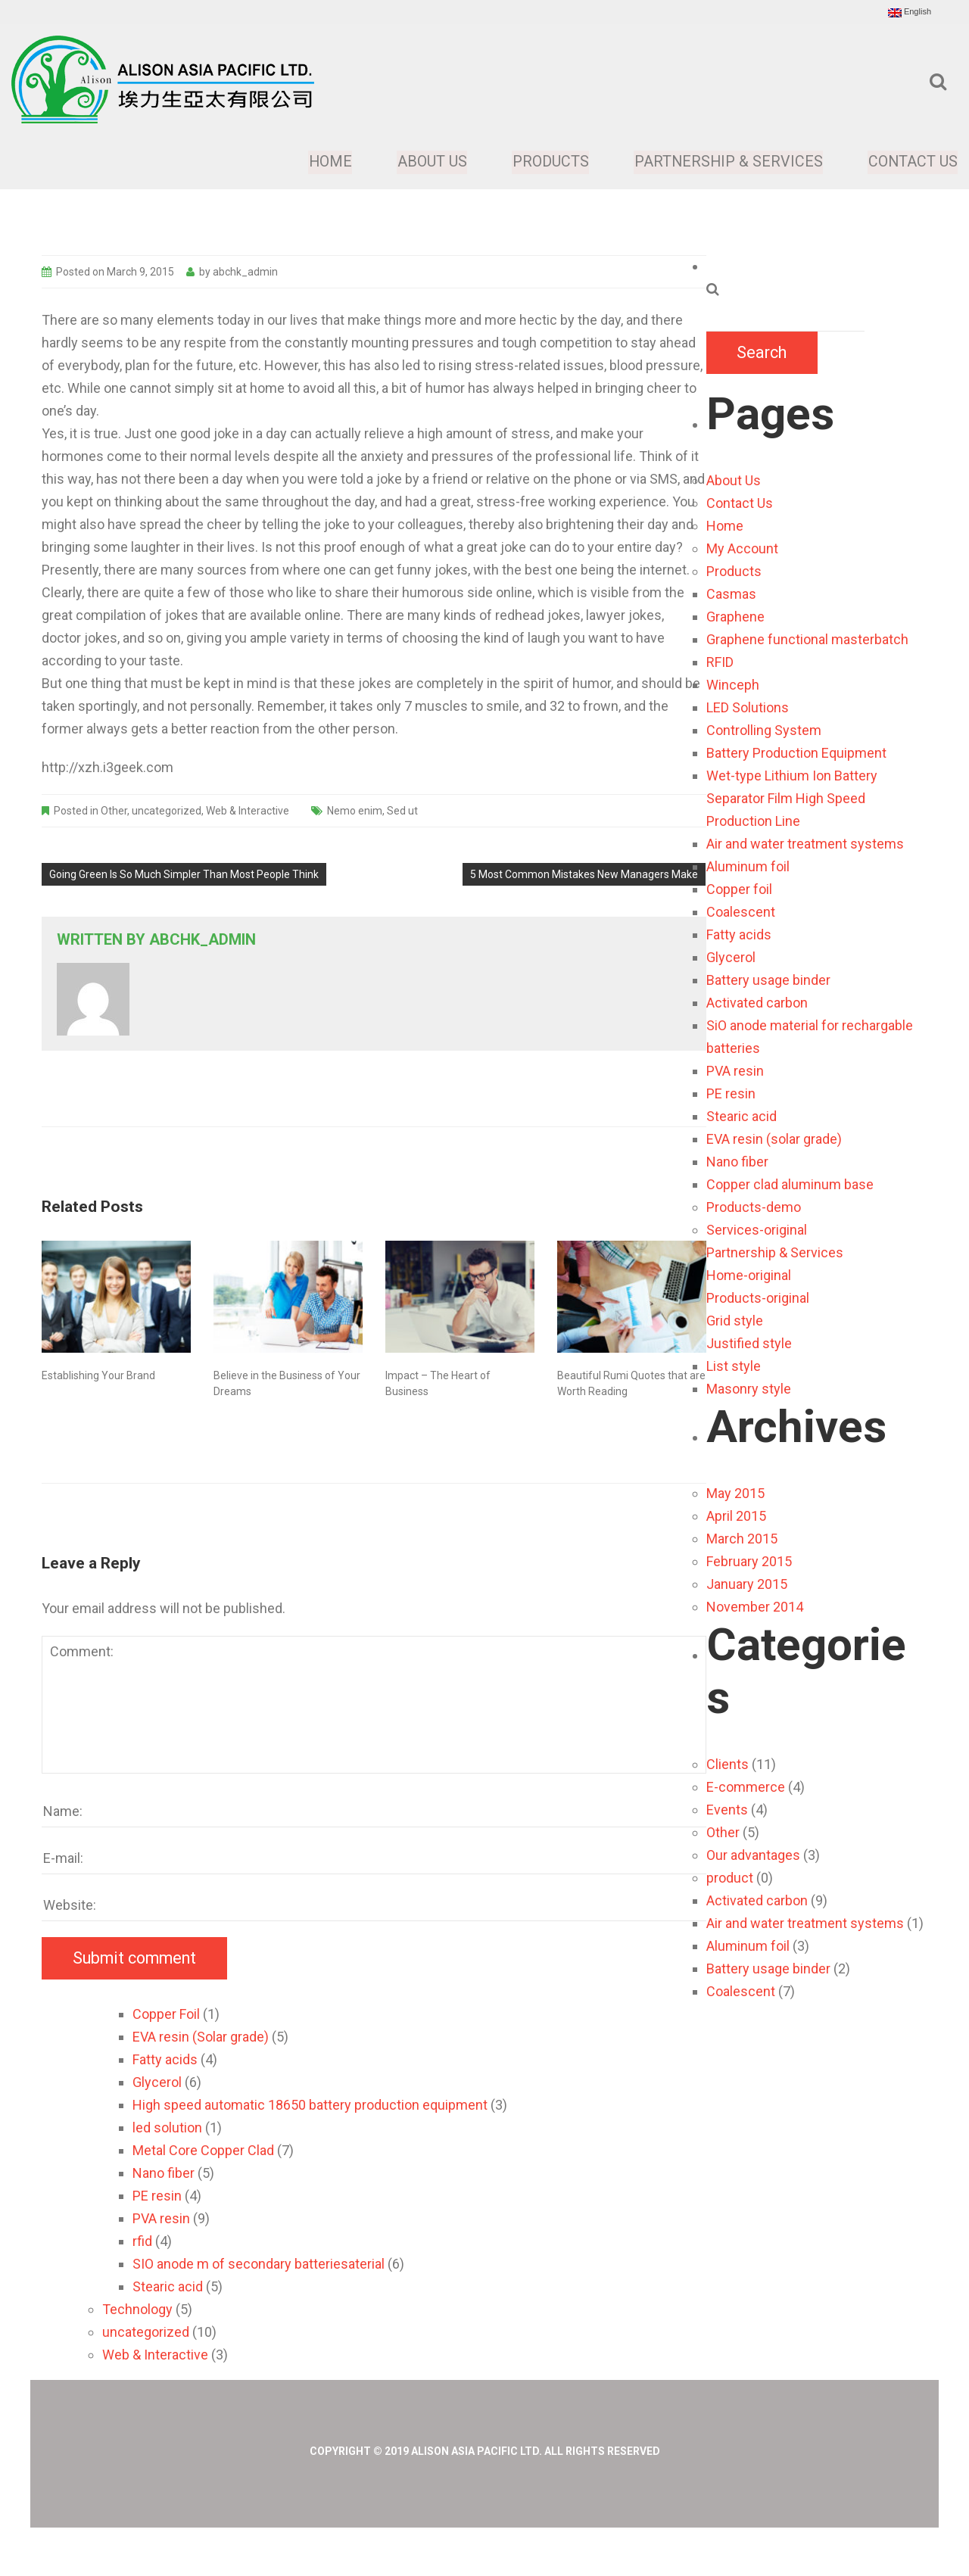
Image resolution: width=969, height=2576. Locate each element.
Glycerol (731, 957)
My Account (742, 548)
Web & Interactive (247, 811)
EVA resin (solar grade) (774, 1139)
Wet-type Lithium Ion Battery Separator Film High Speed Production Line (791, 798)
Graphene (735, 617)
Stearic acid (741, 1116)
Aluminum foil (748, 866)
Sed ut (402, 811)
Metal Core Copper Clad (203, 2150)
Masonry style (748, 1389)
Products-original (757, 1298)
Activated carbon (757, 1003)
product (729, 1878)
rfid (142, 2241)
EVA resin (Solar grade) (200, 2037)
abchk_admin (245, 272)
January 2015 (746, 1584)
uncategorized (166, 811)
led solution (167, 2127)
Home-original (748, 1275)
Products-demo (753, 1207)
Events (727, 1810)
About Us (432, 162)
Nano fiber (737, 1162)
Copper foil (739, 889)
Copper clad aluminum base (790, 1184)
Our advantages (753, 1855)
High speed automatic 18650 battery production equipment (310, 2105)
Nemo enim (354, 811)
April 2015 (736, 1516)
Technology (137, 2309)
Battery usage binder (768, 980)
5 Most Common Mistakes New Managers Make (584, 874)
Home (331, 162)
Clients (727, 1764)
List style (733, 1366)
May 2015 (735, 1493)
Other (114, 811)
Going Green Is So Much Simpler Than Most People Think (184, 874)
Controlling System (763, 730)
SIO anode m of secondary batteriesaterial (258, 2264)
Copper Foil (166, 2014)
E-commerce (745, 1787)
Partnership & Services (728, 162)
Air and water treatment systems (805, 844)
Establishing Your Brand (98, 1375)
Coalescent (740, 912)
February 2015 (749, 1561)
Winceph (732, 685)
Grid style (734, 1320)
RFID (720, 662)
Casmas (731, 594)
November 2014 (754, 1607)
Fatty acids (738, 934)
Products (550, 162)
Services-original (756, 1230)
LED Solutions (747, 707)
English (909, 12)
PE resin (731, 1093)
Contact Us (913, 162)
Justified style (749, 1343)
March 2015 (741, 1539)
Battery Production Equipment (796, 753)
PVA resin (735, 1071)
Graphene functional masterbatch (807, 639)
